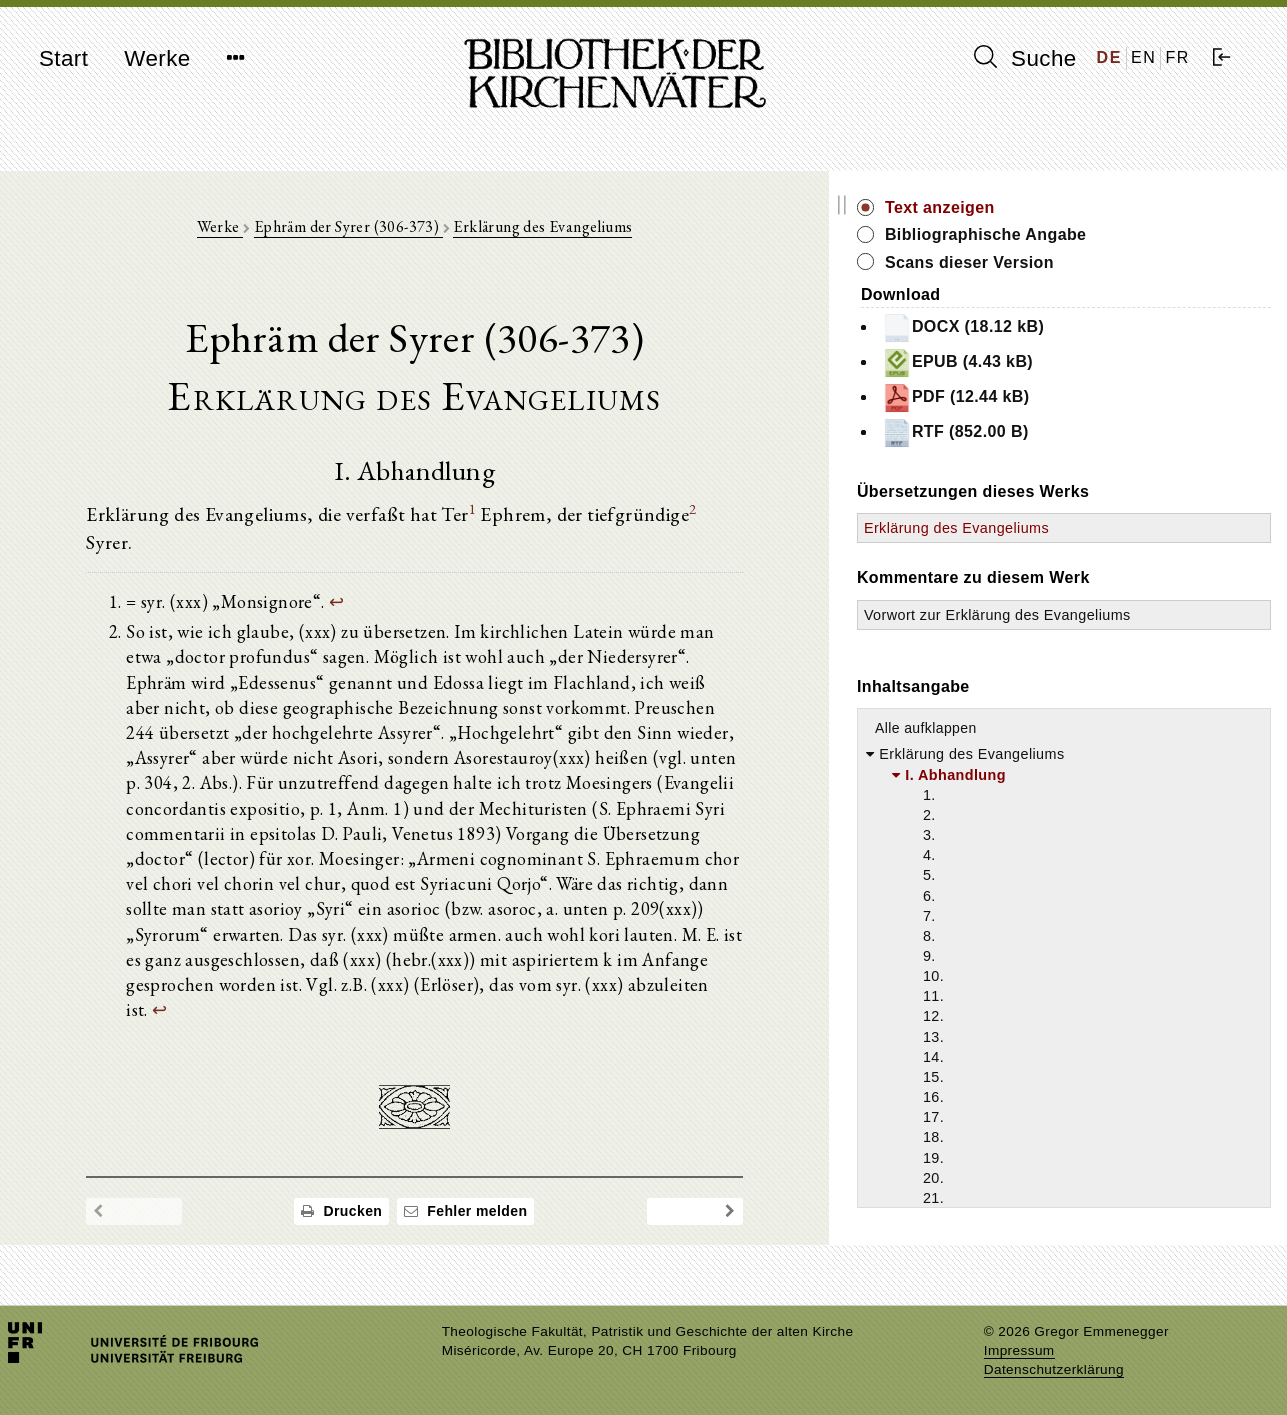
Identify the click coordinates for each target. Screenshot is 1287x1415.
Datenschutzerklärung (1054, 1369)
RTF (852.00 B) (1092, 433)
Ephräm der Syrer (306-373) (416, 231)
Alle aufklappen (1063, 749)
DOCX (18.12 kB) (1100, 328)
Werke (157, 58)
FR (1177, 57)
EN (1143, 57)
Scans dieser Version (1106, 262)
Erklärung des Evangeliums (611, 231)
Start (63, 58)
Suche (1025, 58)
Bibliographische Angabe (1123, 234)
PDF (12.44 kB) (1093, 398)
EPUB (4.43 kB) (1094, 363)
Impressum (1019, 1350)
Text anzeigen (1077, 207)
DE (1109, 57)
